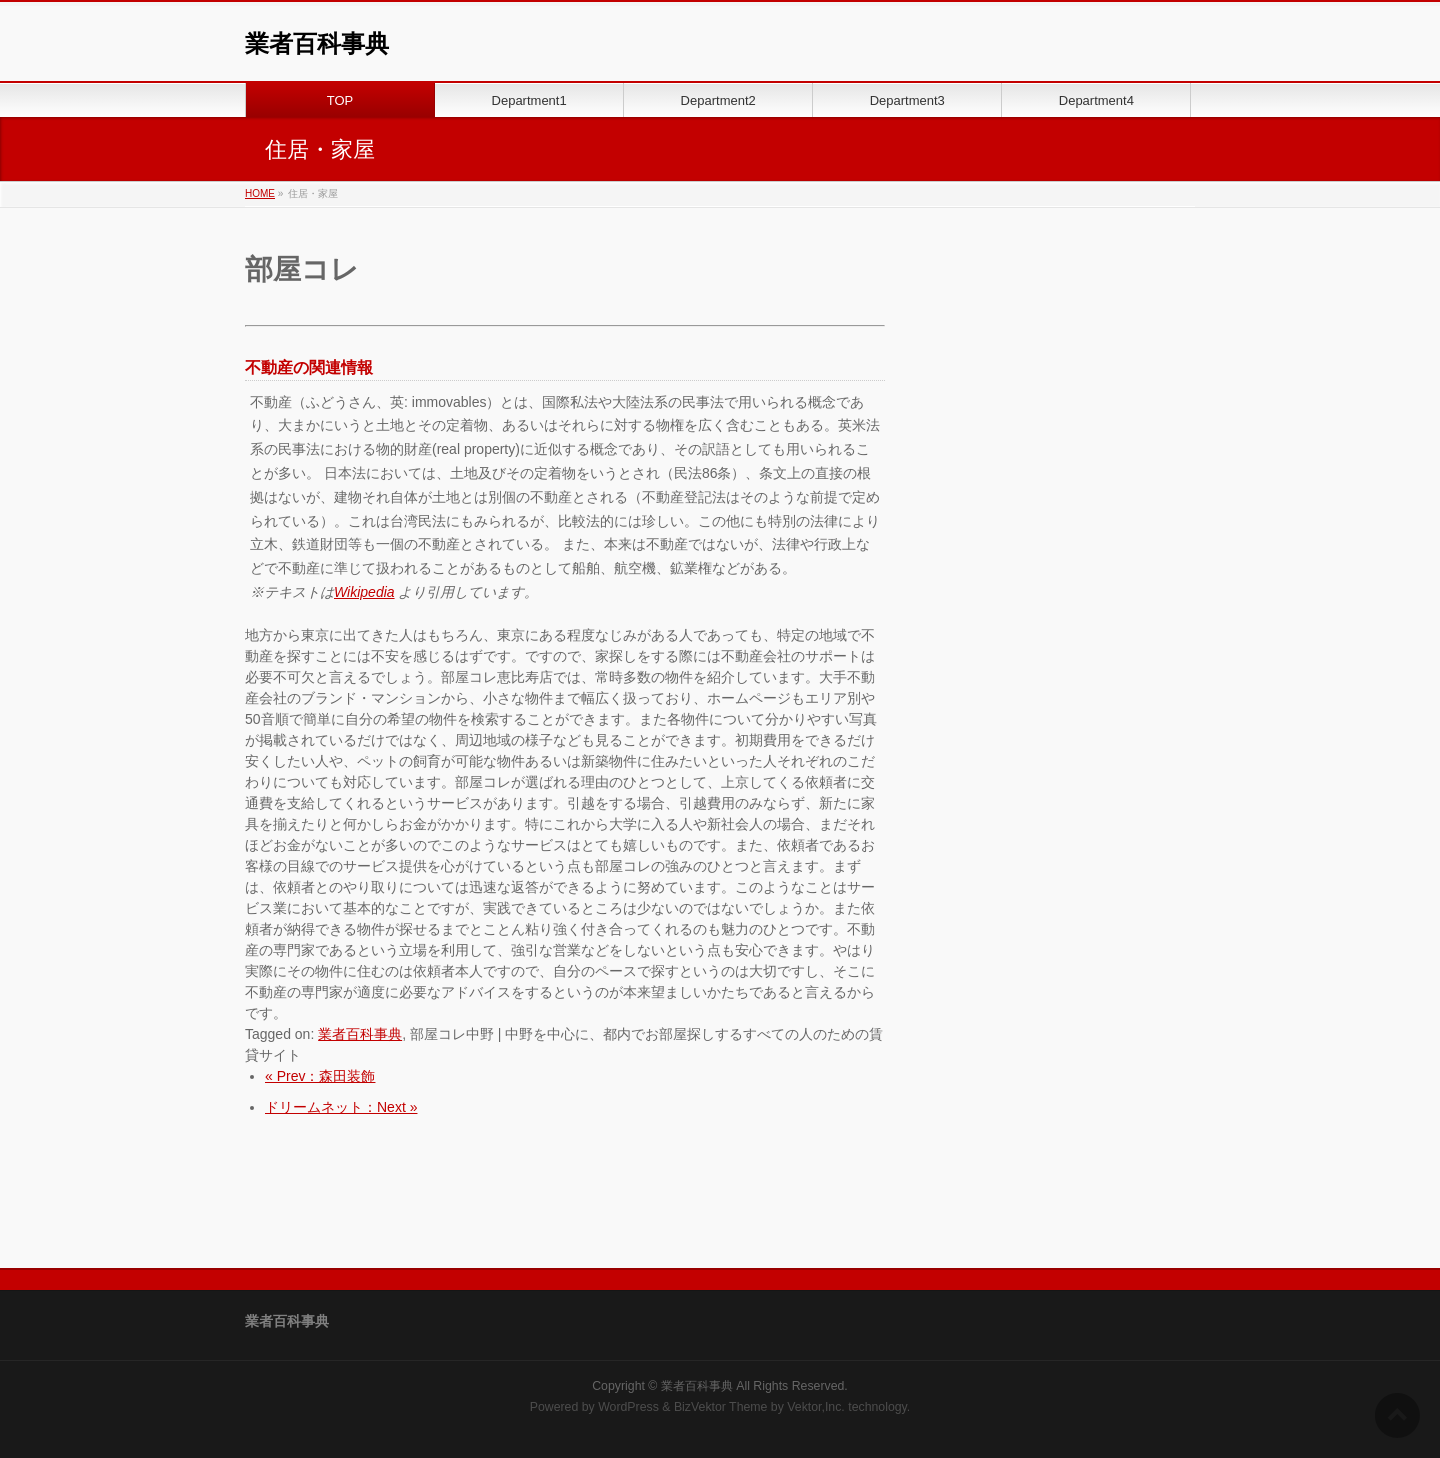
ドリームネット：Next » (341, 1107)
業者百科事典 (317, 43)
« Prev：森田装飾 (320, 1076)
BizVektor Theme (721, 1407)
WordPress (628, 1407)
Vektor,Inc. (816, 1407)
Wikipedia (364, 592)
